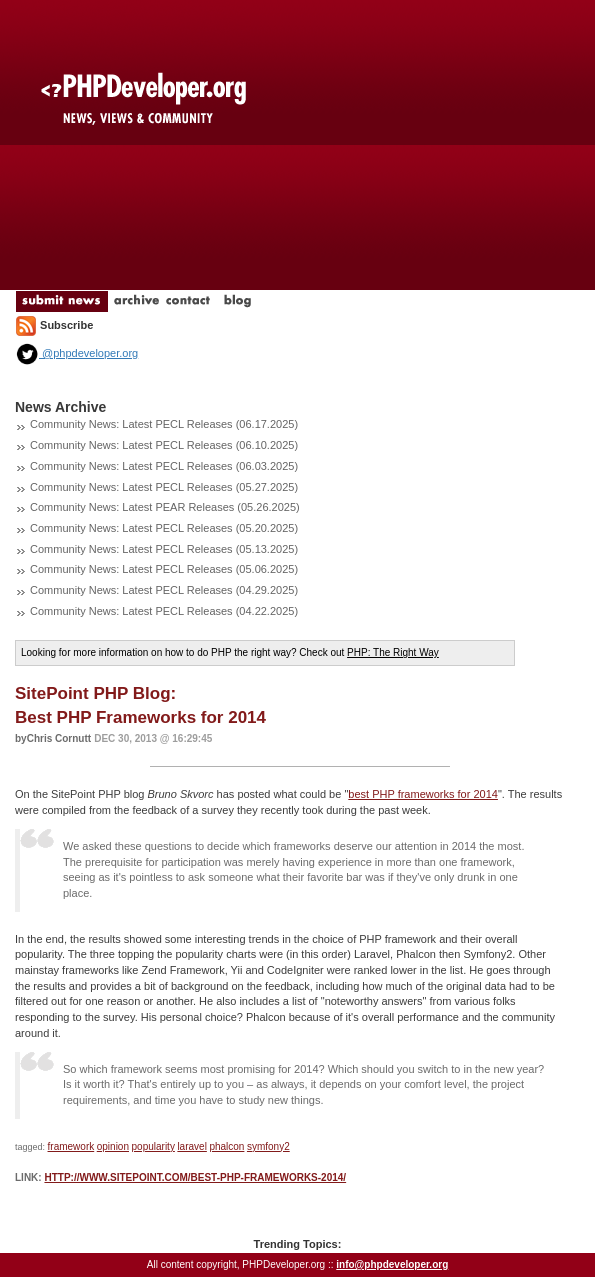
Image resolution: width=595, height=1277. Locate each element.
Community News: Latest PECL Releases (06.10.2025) (164, 445)
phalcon (226, 1146)
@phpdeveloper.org (76, 353)
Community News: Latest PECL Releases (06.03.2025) (164, 466)
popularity (153, 1146)
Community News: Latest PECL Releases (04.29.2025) (164, 590)
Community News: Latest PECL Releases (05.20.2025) (164, 528)
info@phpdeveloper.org (392, 1264)
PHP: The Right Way (393, 652)
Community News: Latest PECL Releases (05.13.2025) (164, 549)
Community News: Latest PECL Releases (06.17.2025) (164, 424)
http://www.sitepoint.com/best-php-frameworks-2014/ (195, 1177)
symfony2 (268, 1146)
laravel (191, 1146)
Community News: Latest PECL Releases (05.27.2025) (164, 487)
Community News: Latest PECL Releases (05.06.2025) (164, 569)
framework (71, 1146)
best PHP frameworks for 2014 (423, 794)
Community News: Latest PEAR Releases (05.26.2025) (165, 507)
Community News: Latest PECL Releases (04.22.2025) (164, 611)
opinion (113, 1146)
